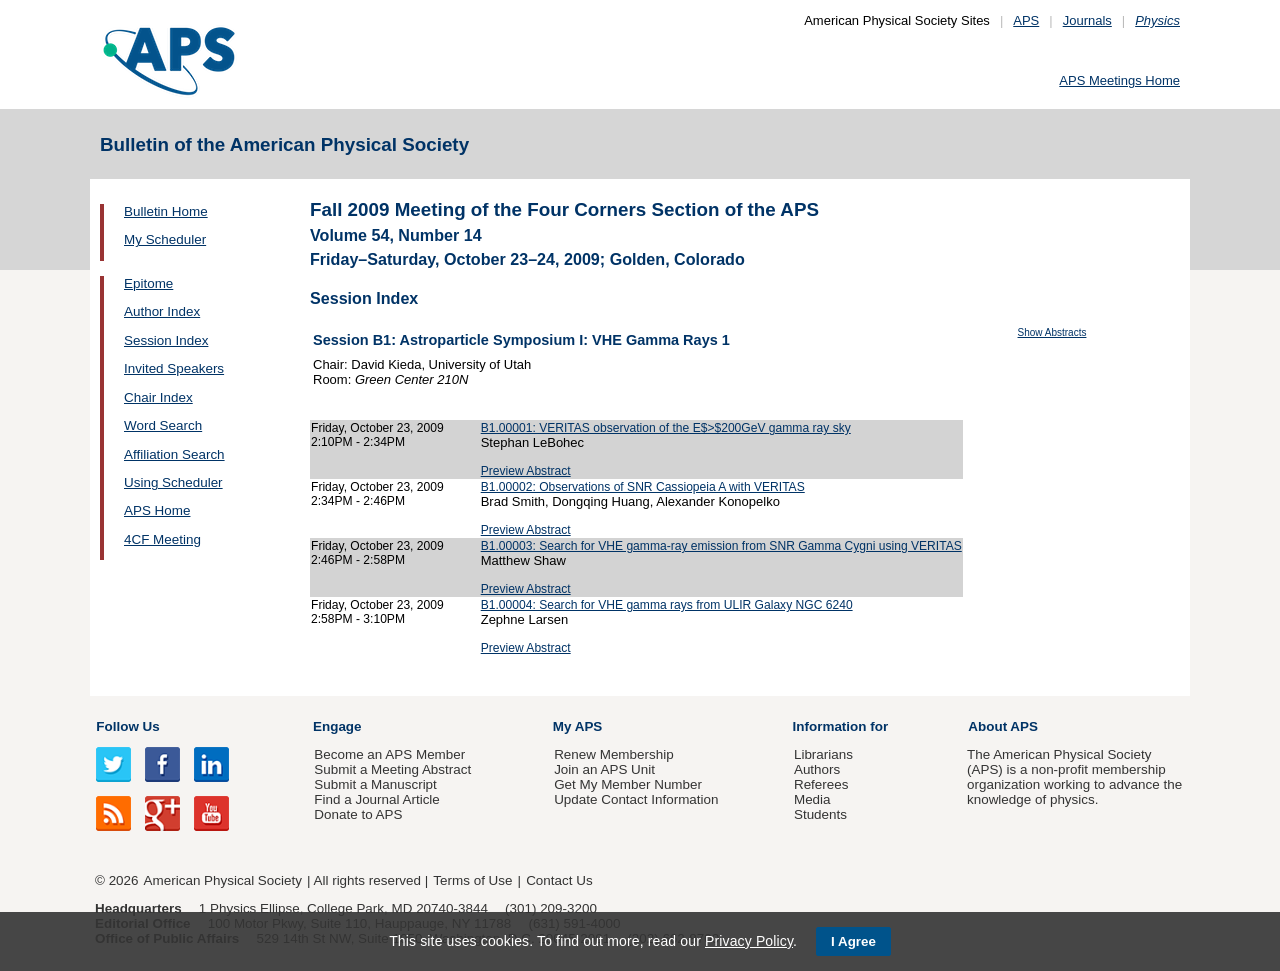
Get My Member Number (628, 784)
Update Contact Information (636, 799)
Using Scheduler (173, 482)
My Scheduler (165, 239)
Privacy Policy (749, 941)
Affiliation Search (174, 454)
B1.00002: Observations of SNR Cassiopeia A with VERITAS (643, 487)
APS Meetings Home (1119, 80)
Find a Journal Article (376, 799)
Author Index (162, 311)
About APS (1003, 726)
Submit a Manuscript (375, 784)
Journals (1087, 20)
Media (812, 799)
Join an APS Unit (604, 769)
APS (1026, 20)
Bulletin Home (166, 211)
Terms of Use (472, 880)
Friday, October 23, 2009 (377, 428)
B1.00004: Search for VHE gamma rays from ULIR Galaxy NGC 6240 (667, 605)
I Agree (853, 941)
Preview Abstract (526, 471)
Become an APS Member (389, 754)
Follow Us (127, 726)
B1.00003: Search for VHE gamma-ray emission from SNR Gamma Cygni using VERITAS (721, 546)
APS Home (157, 510)
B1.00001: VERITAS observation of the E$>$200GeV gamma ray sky (666, 428)
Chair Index (158, 397)
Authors (817, 769)
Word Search (163, 425)
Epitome (148, 283)
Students (820, 814)
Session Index (166, 340)
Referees (821, 784)
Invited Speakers (174, 368)
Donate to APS (358, 814)
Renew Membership (614, 754)
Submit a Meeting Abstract (392, 769)
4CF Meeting (162, 539)
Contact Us (559, 880)
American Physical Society (223, 880)
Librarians (823, 754)
